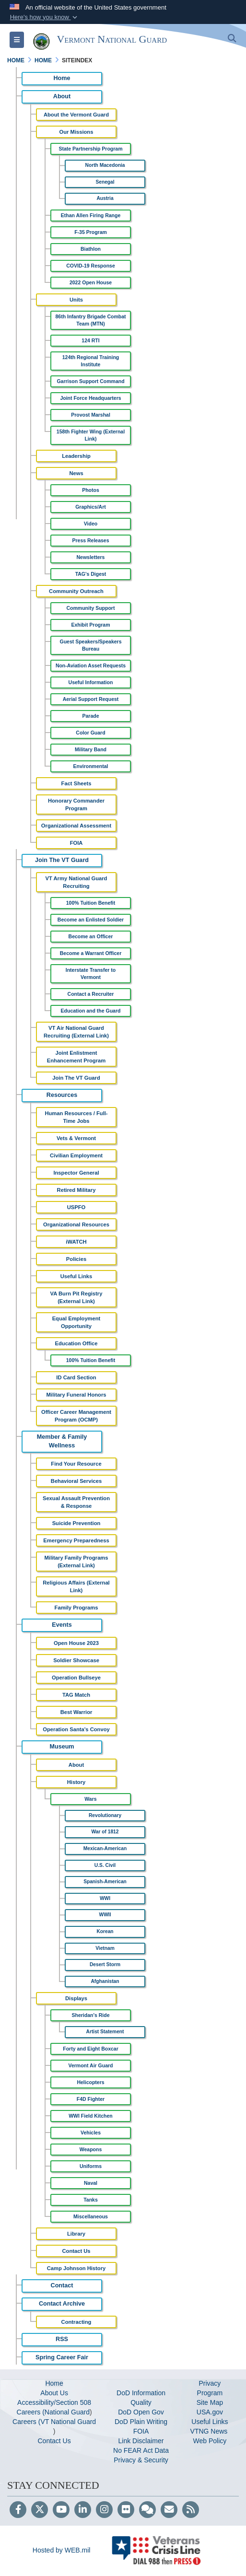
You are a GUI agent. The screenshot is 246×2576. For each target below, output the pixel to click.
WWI (105, 1898)
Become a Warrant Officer (91, 953)
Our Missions (76, 132)
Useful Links (76, 1276)
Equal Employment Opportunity (76, 1322)
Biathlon (91, 249)
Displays (76, 1998)
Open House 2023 (76, 1643)
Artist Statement (105, 2031)
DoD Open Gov (141, 2412)
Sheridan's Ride (91, 2015)
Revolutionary (105, 1815)
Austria (104, 198)
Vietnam (105, 1948)
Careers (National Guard (53, 2412)
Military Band (90, 749)
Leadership (76, 456)
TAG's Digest (90, 574)
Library (76, 2234)
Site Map (210, 2402)
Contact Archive (62, 2303)
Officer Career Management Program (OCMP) (76, 1415)
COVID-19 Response (90, 265)
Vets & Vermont (76, 1138)
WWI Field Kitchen (91, 2116)
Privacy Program (210, 2388)
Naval (90, 2183)
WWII (105, 1914)
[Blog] (147, 2510)
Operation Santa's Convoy (76, 1729)
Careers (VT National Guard (54, 2421)
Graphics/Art (90, 507)
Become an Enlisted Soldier (91, 919)
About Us (54, 2393)
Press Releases (90, 540)
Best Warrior (76, 1712)
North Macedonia (105, 165)
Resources (62, 1095)
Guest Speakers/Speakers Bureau (91, 645)
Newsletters (91, 557)
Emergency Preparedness (76, 1540)
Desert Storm (105, 1964)
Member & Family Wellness (62, 1441)
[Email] (169, 2510)
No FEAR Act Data (141, 2450)
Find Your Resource (76, 1464)
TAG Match (76, 1695)
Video (90, 523)
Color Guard (90, 732)
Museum (61, 1746)
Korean (104, 1931)
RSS (62, 2339)
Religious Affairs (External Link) (76, 1586)
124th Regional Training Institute (90, 360)
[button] (44, 17)
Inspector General (76, 1173)
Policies (76, 1259)
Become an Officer (91, 936)
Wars (90, 1799)
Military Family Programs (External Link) (76, 1561)
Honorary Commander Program (76, 804)
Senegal (104, 182)
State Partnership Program (90, 149)
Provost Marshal (90, 415)
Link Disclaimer (141, 2441)
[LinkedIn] (82, 2510)
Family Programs (76, 1607)
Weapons (91, 2149)
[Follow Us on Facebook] (18, 2510)
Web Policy (210, 2441)
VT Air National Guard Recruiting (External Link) (76, 1031)
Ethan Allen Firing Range (90, 215)
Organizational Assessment (76, 825)
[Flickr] (125, 2510)
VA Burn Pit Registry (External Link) (76, 1297)
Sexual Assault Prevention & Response (76, 1502)
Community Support (91, 608)
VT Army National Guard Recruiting (76, 882)
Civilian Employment (76, 1155)
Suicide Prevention (76, 1523)
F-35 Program (90, 232)
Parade (90, 716)
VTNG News (210, 2431)
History (76, 1782)
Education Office (76, 1343)
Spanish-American (105, 1881)
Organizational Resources (76, 1224)
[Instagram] (104, 2510)
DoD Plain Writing (141, 2421)
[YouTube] (61, 2510)
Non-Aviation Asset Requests (91, 665)
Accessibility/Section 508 (54, 2402)
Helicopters (90, 2082)
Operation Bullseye (76, 1677)
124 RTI (90, 340)
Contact (62, 2285)
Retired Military (76, 1190)
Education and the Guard (91, 1011)
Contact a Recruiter (91, 994)
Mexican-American (105, 1848)
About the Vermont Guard (76, 114)
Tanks (90, 2200)
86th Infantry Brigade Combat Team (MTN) (90, 320)
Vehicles (91, 2132)
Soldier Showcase (76, 1660)
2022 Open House (91, 282)
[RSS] (190, 2510)
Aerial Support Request (91, 699)
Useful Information (91, 682)
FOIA (76, 843)
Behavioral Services (76, 1481)
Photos (90, 490)
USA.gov (210, 2412)
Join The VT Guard (62, 860)
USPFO (76, 1207)
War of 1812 (105, 1831)
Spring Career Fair (61, 2357)
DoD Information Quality (141, 2397)
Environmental (90, 766)
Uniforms (91, 2166)
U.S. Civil (105, 1865)
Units (76, 300)
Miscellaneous (90, 2216)
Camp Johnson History (76, 2268)
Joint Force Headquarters (90, 398)
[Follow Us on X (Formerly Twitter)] (39, 2510)
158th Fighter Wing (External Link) (91, 435)
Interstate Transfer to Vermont (91, 973)
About (61, 96)
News (76, 473)
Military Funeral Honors (76, 1395)
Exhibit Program (90, 625)
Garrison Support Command (90, 381)
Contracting (76, 2322)
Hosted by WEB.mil (62, 2550)
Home (62, 78)
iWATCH (76, 1242)
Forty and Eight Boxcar (90, 2048)
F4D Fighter (91, 2099)
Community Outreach (76, 591)
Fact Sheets (76, 783)
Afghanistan (105, 1981)
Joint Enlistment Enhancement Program (76, 1056)
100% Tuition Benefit (90, 903)
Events (61, 1624)
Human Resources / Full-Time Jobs (76, 1117)
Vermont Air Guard (91, 2065)
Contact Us (76, 2251)
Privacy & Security (141, 2460)
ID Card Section (76, 1377)
